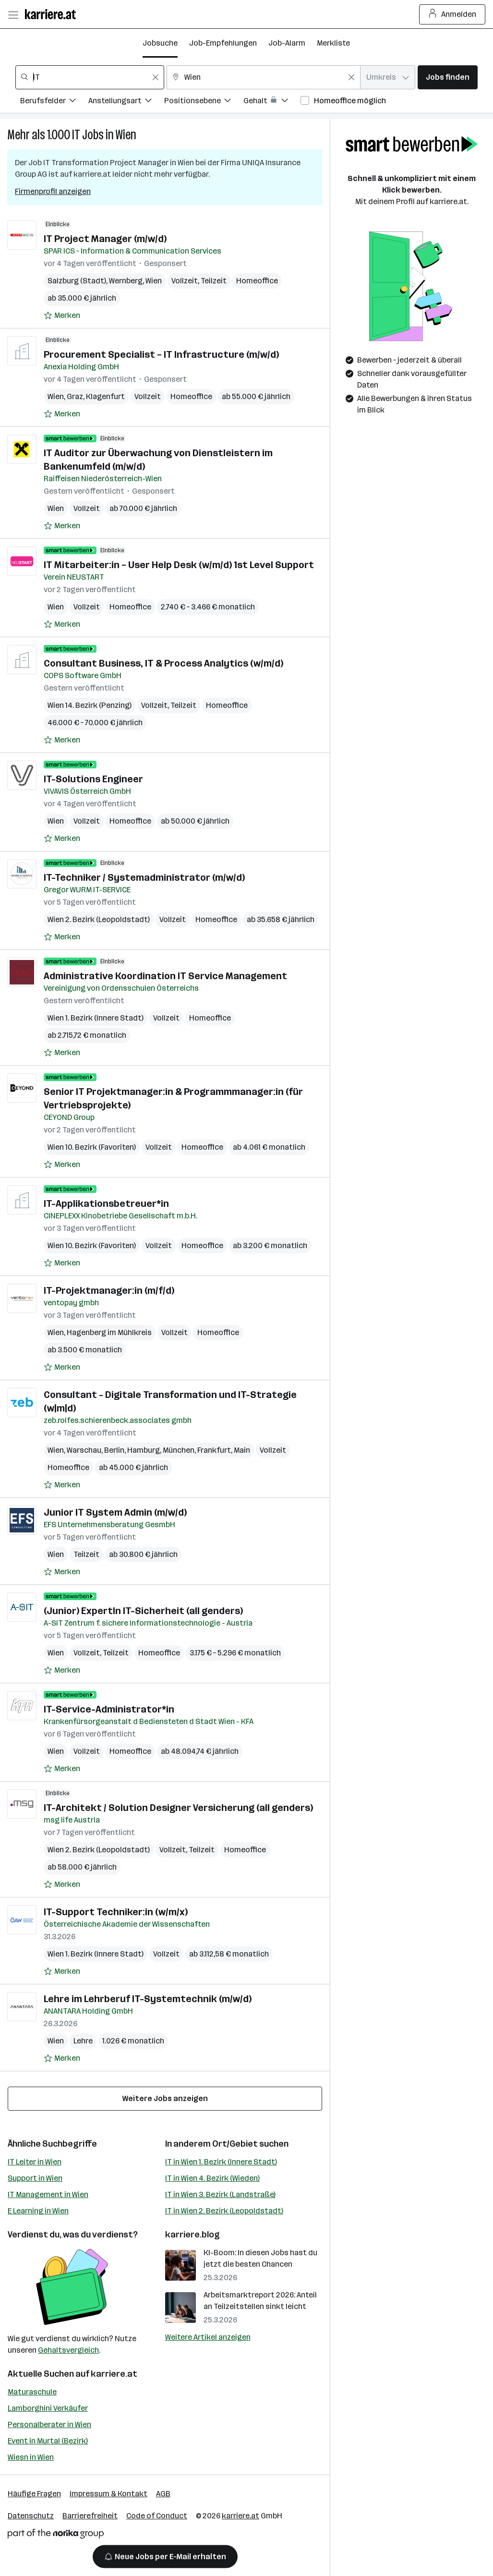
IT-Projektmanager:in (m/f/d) (109, 1290)
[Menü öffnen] (13, 14)
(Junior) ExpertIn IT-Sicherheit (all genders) (143, 1610)
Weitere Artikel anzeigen (208, 2337)
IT (76, 135)
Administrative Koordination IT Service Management (165, 976)
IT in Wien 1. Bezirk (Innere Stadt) (221, 2161)
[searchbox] (89, 77)
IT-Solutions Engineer (93, 779)
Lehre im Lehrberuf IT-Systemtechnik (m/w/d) (148, 1999)
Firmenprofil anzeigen (53, 191)
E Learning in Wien (38, 2210)
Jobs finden (447, 77)
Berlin (114, 1450)
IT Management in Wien (48, 2194)
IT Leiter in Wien (34, 2161)
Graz (75, 396)
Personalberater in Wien (49, 2424)
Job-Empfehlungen (223, 43)
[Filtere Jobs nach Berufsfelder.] (54, 102)
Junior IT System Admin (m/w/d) (115, 1512)
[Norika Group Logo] (56, 2535)
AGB (163, 2493)
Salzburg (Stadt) (77, 280)
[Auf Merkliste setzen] (62, 315)
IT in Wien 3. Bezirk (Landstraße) (220, 2194)
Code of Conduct (156, 2515)
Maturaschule (32, 2391)
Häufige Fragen (34, 2493)
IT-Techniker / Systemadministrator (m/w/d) (144, 877)
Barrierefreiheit (90, 2515)
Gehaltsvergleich (68, 2350)
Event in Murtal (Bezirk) (48, 2440)
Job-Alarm (286, 43)
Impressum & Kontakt (108, 2493)
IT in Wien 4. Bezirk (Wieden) (212, 2178)
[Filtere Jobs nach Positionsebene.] (203, 102)
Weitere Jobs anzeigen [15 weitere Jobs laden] (165, 2098)
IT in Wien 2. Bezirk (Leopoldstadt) (224, 2210)
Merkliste (333, 43)
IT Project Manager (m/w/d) (105, 238)
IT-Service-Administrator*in (109, 1709)
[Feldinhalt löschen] (155, 77)
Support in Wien (35, 2178)
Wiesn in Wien (31, 2457)
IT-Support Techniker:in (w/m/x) (116, 1912)
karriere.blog (192, 2234)
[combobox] (89, 77)
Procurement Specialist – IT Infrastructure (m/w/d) (161, 354)
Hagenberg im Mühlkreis (109, 1332)
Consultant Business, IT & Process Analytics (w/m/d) (163, 663)
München (178, 1450)
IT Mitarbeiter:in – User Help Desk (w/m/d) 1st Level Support (179, 565)
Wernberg (126, 280)
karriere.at (114, 2374)
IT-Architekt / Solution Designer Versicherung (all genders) (178, 1807)
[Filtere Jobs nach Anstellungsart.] (126, 102)
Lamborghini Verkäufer (48, 2408)
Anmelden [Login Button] (452, 14)
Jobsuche (160, 43)
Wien (126, 135)
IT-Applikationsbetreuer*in (106, 1203)
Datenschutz (31, 2515)
